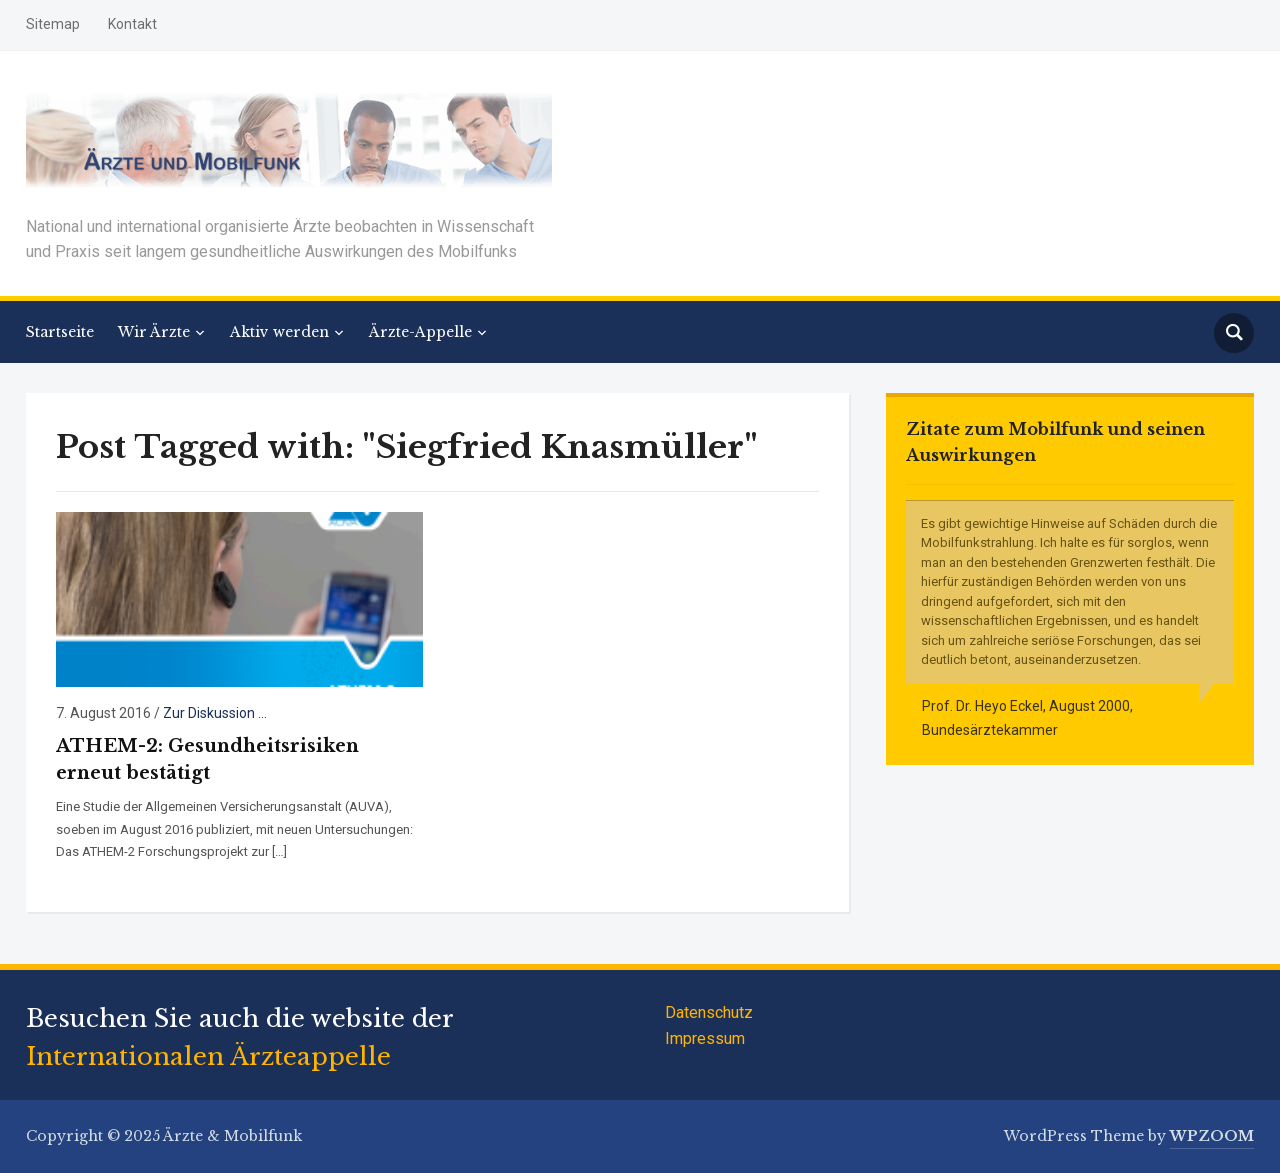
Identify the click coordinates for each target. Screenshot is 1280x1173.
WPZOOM (1212, 1136)
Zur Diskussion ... (215, 713)
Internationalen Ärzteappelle (208, 1056)
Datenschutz (709, 1012)
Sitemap (53, 24)
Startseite (60, 332)
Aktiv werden (279, 332)
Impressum (705, 1038)
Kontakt (132, 24)
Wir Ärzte (154, 332)
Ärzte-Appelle (420, 332)
